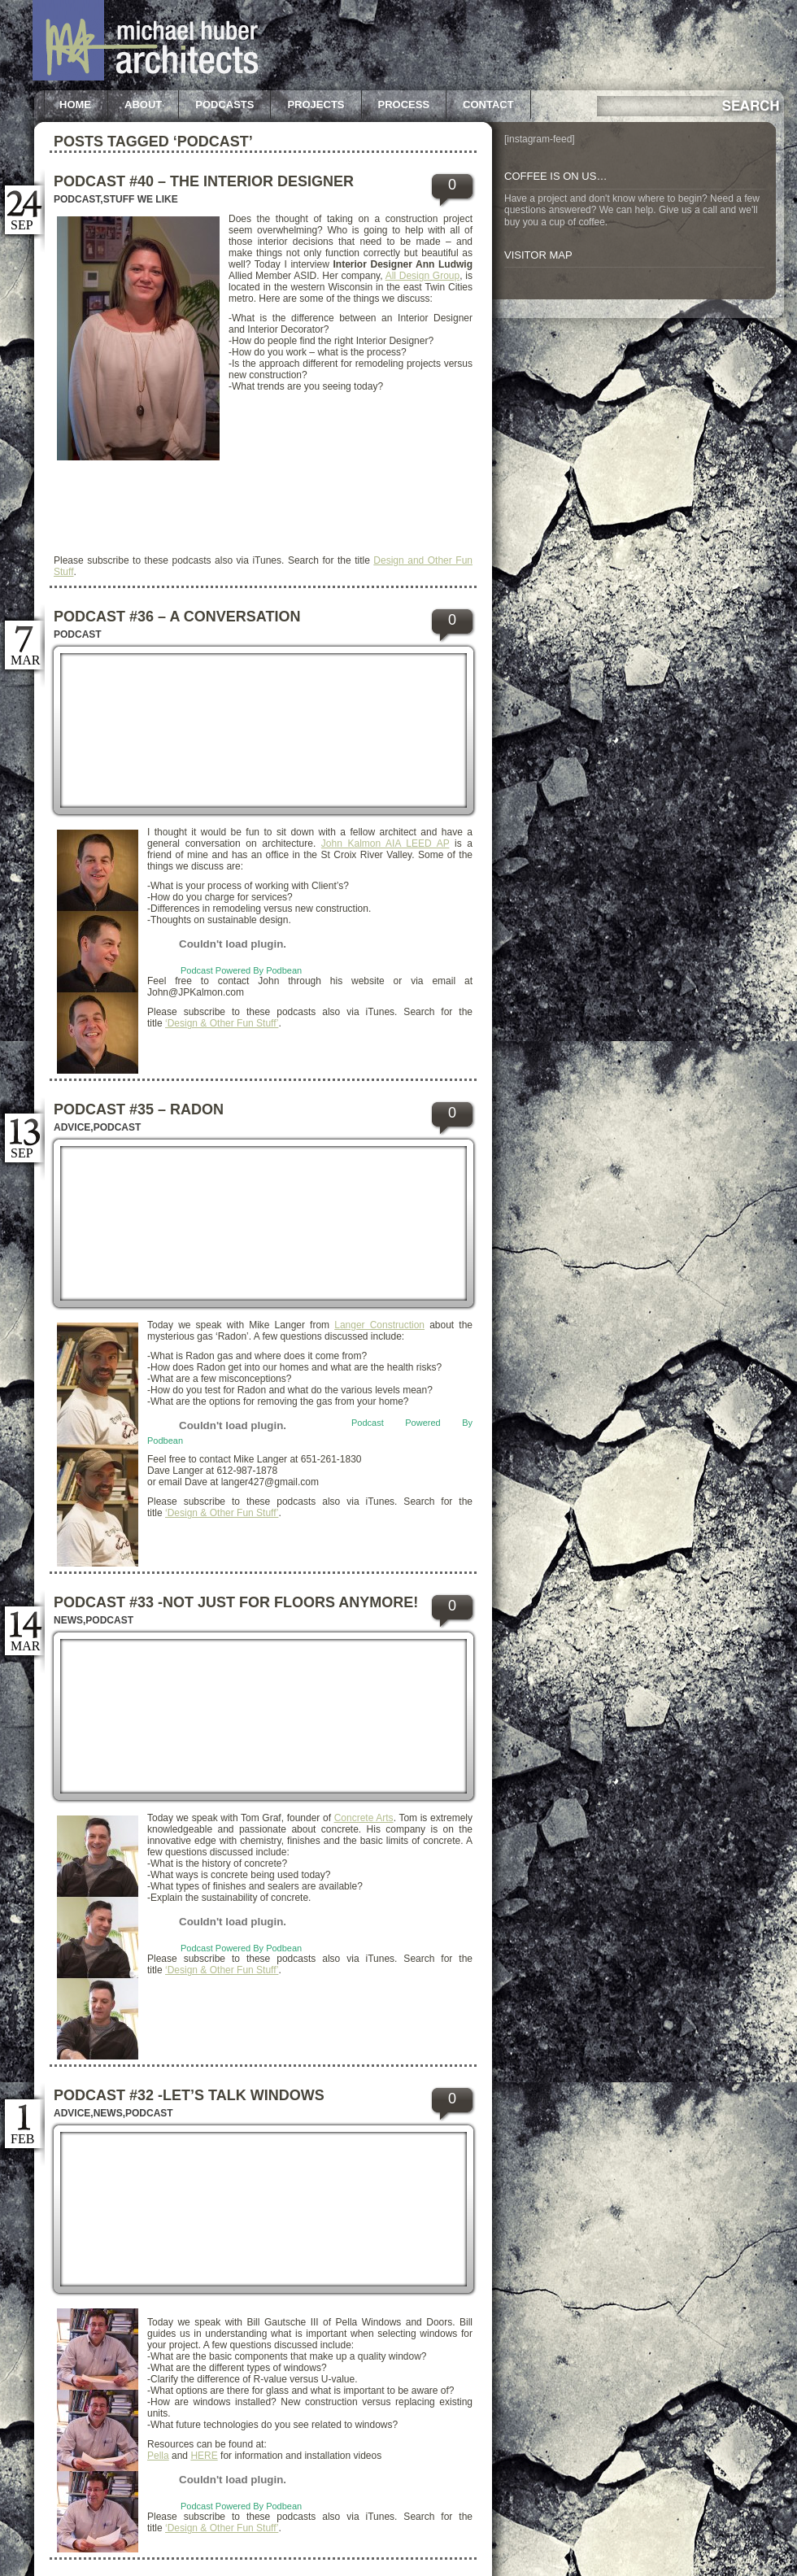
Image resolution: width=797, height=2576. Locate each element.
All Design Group (422, 275)
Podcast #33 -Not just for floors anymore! (236, 1602)
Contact (488, 104)
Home (75, 104)
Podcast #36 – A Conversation (177, 616)
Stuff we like (140, 199)
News (68, 1620)
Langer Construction (379, 1325)
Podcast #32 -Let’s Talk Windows (189, 2095)
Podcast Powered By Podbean (241, 970)
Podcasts (224, 104)
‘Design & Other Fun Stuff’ (221, 1023)
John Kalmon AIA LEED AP (385, 843)
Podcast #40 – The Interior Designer (204, 181)
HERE (203, 2455)
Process (404, 104)
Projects (315, 104)
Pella (158, 2455)
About (143, 104)
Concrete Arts (364, 1818)
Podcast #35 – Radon (139, 1109)
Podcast (77, 199)
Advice (72, 1127)
